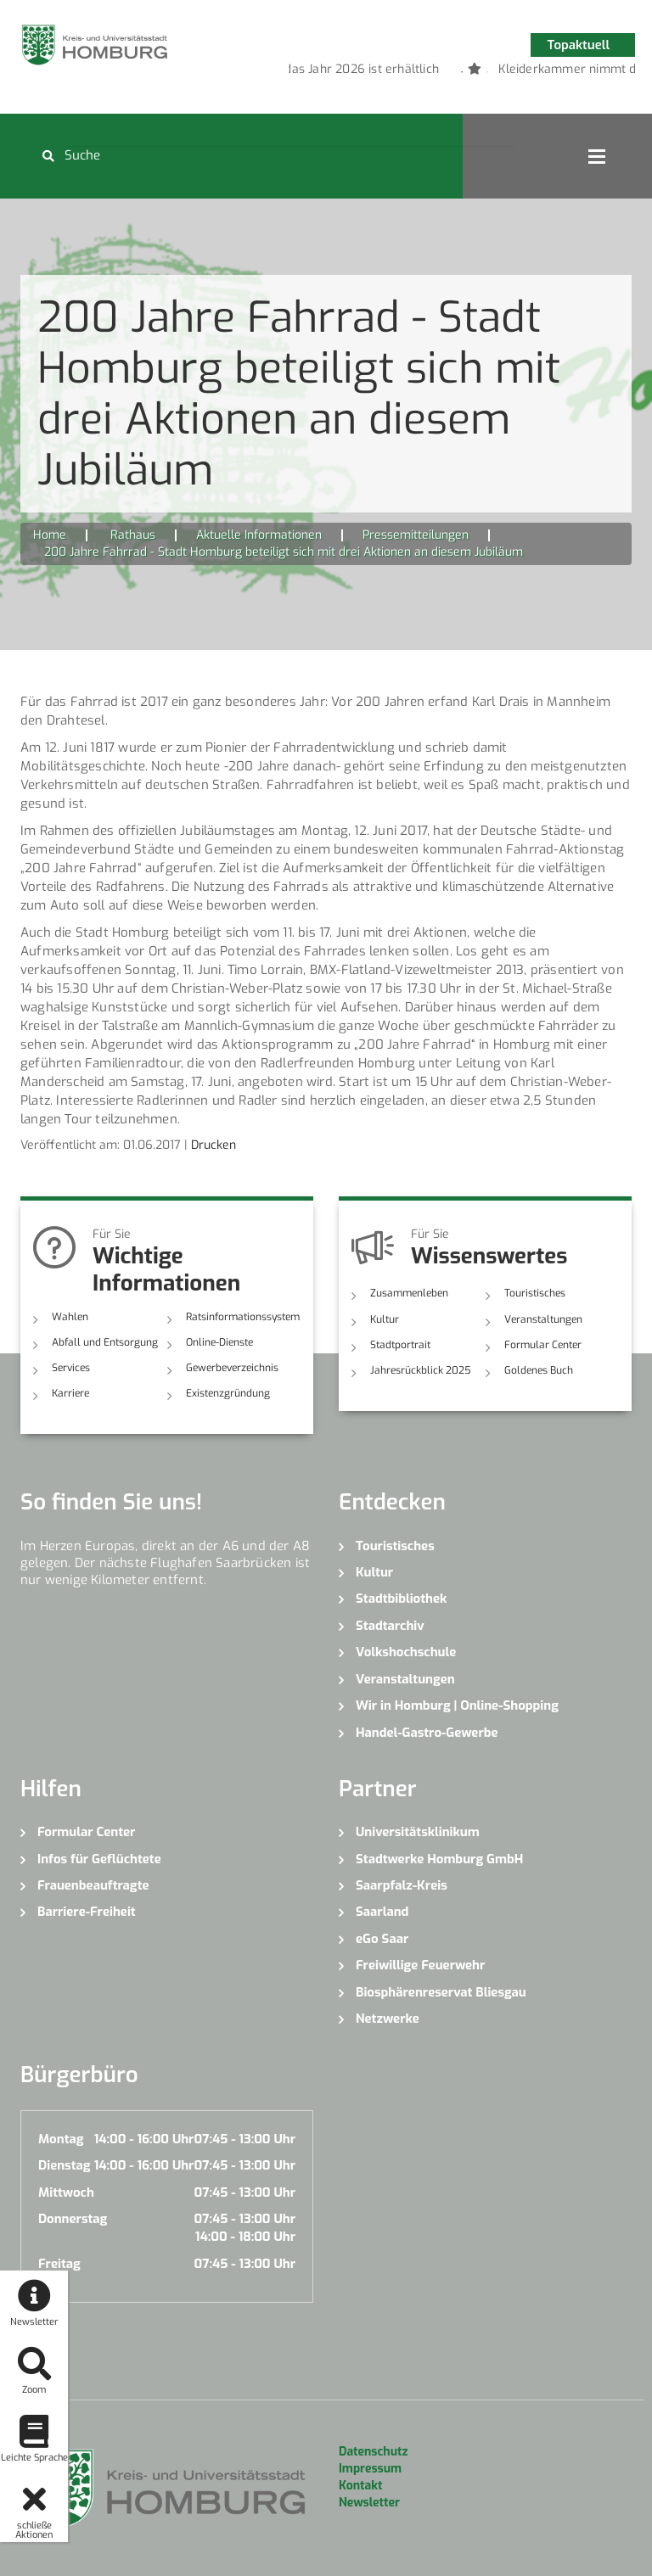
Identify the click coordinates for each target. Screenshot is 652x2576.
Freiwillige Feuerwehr (420, 1965)
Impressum (370, 2469)
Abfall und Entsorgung (105, 1342)
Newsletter (369, 2503)
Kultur (384, 1319)
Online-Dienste (219, 1342)
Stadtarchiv (390, 1625)
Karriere (70, 1393)
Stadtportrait (400, 1345)
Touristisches (534, 1293)
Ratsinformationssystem (243, 1317)
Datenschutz (373, 2452)
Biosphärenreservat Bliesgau (441, 1992)
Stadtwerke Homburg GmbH (439, 1859)
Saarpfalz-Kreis (401, 1885)
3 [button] (487, 72)
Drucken (213, 1145)
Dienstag (64, 2165)
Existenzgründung (228, 1393)
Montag (60, 2139)
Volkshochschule (406, 1652)
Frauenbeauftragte (93, 1885)
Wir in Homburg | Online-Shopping (457, 1705)
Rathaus (132, 535)
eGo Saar (382, 1938)
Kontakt (360, 2486)
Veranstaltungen (543, 1319)
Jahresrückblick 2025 (420, 1370)
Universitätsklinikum (418, 1831)
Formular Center (543, 1345)
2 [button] (461, 72)
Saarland (382, 1911)
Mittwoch (66, 2192)
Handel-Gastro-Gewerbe (427, 1732)
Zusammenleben (409, 1293)
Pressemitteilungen (416, 535)
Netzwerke (387, 2018)
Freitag (59, 2263)
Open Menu (597, 156)
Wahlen (70, 1317)
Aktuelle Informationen (259, 535)
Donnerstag (72, 2218)
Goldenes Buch (538, 1370)
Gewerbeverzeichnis (232, 1368)
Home (49, 535)
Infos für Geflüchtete (99, 1859)
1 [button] (436, 72)
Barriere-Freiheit (86, 1911)
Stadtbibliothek (401, 1598)
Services (71, 1368)
